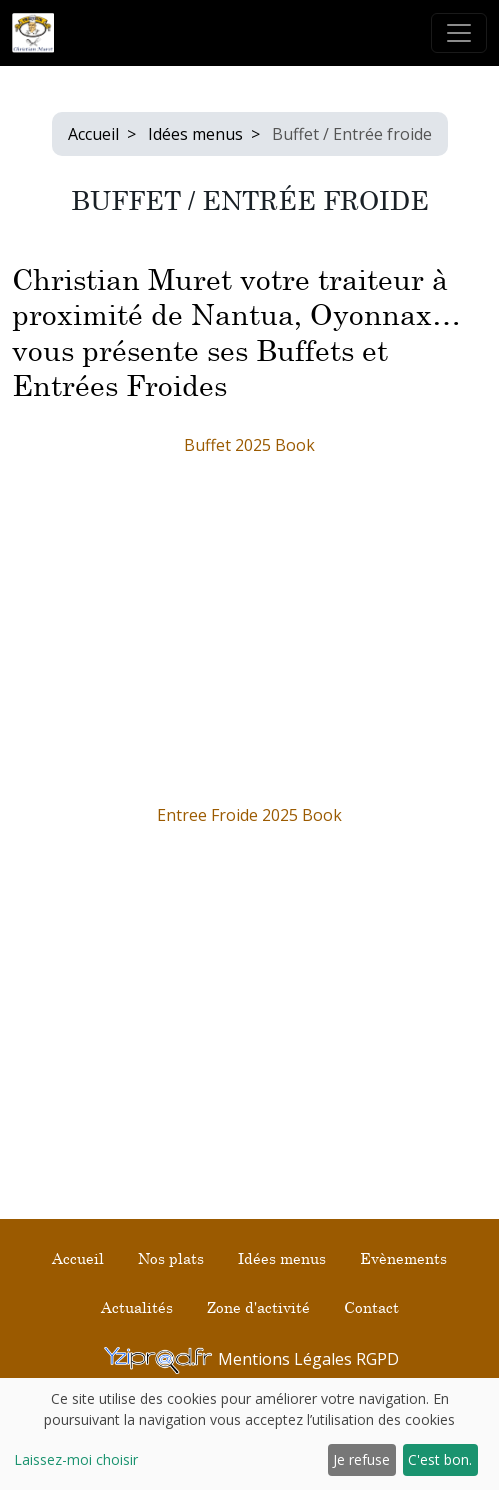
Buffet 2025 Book (249, 445)
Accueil (93, 134)
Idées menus (195, 134)
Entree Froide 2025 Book (249, 815)
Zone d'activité (258, 1307)
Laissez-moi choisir (76, 1459)
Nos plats (171, 1258)
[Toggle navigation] (459, 33)
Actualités (137, 1307)
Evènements (403, 1258)
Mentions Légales (287, 1359)
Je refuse (361, 1459)
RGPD (377, 1359)
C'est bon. (440, 1459)
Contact (371, 1307)
